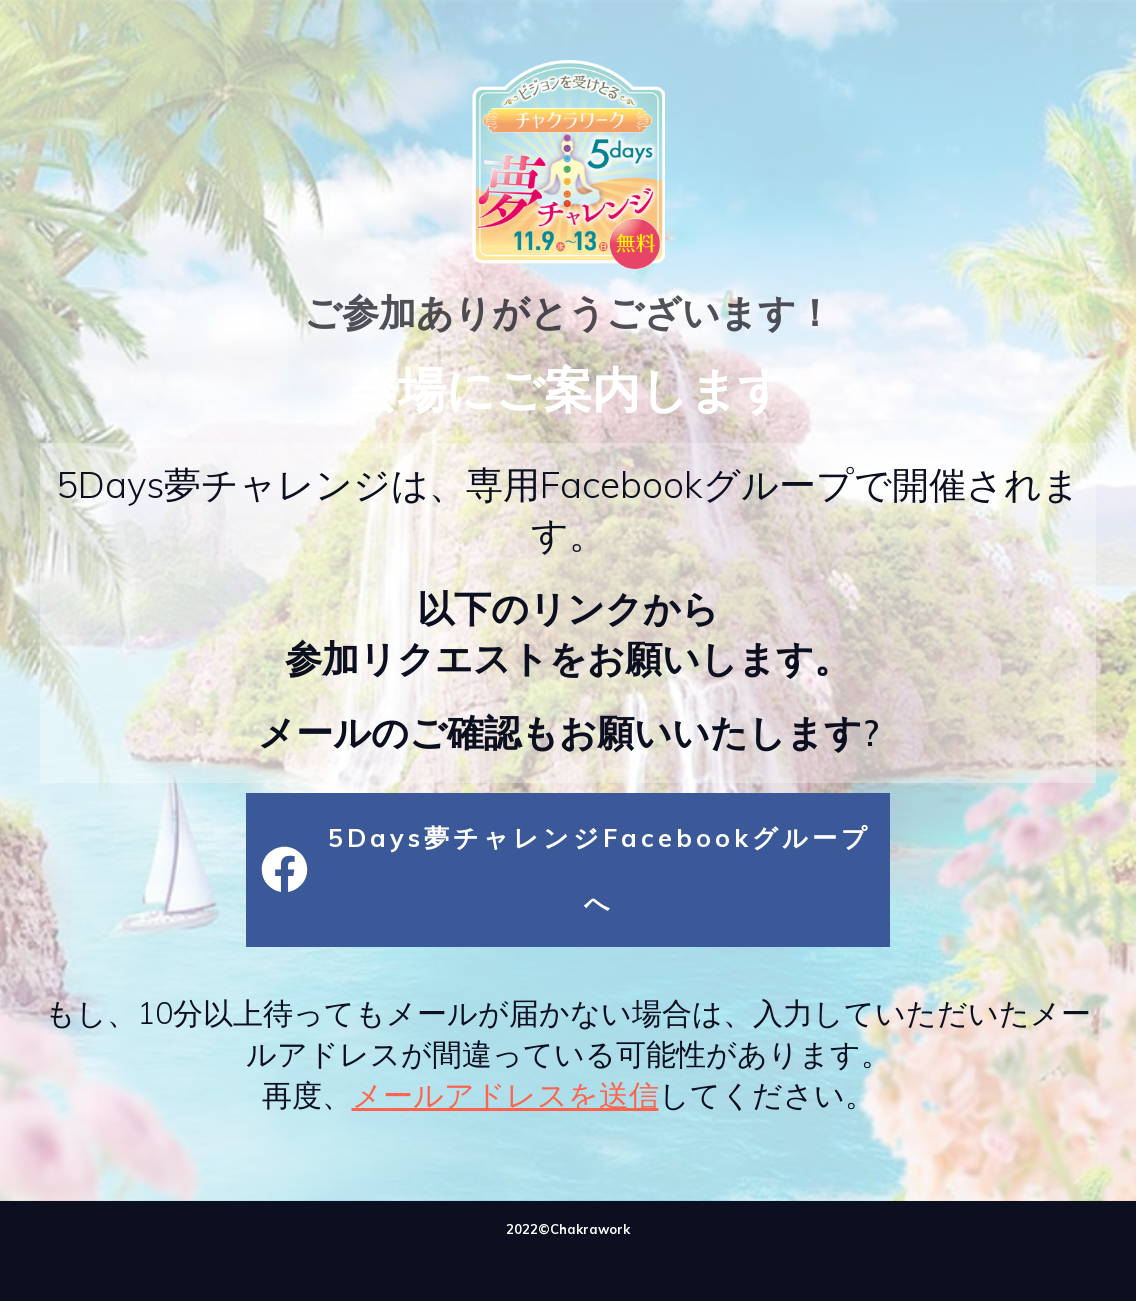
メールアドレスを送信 (505, 1095)
